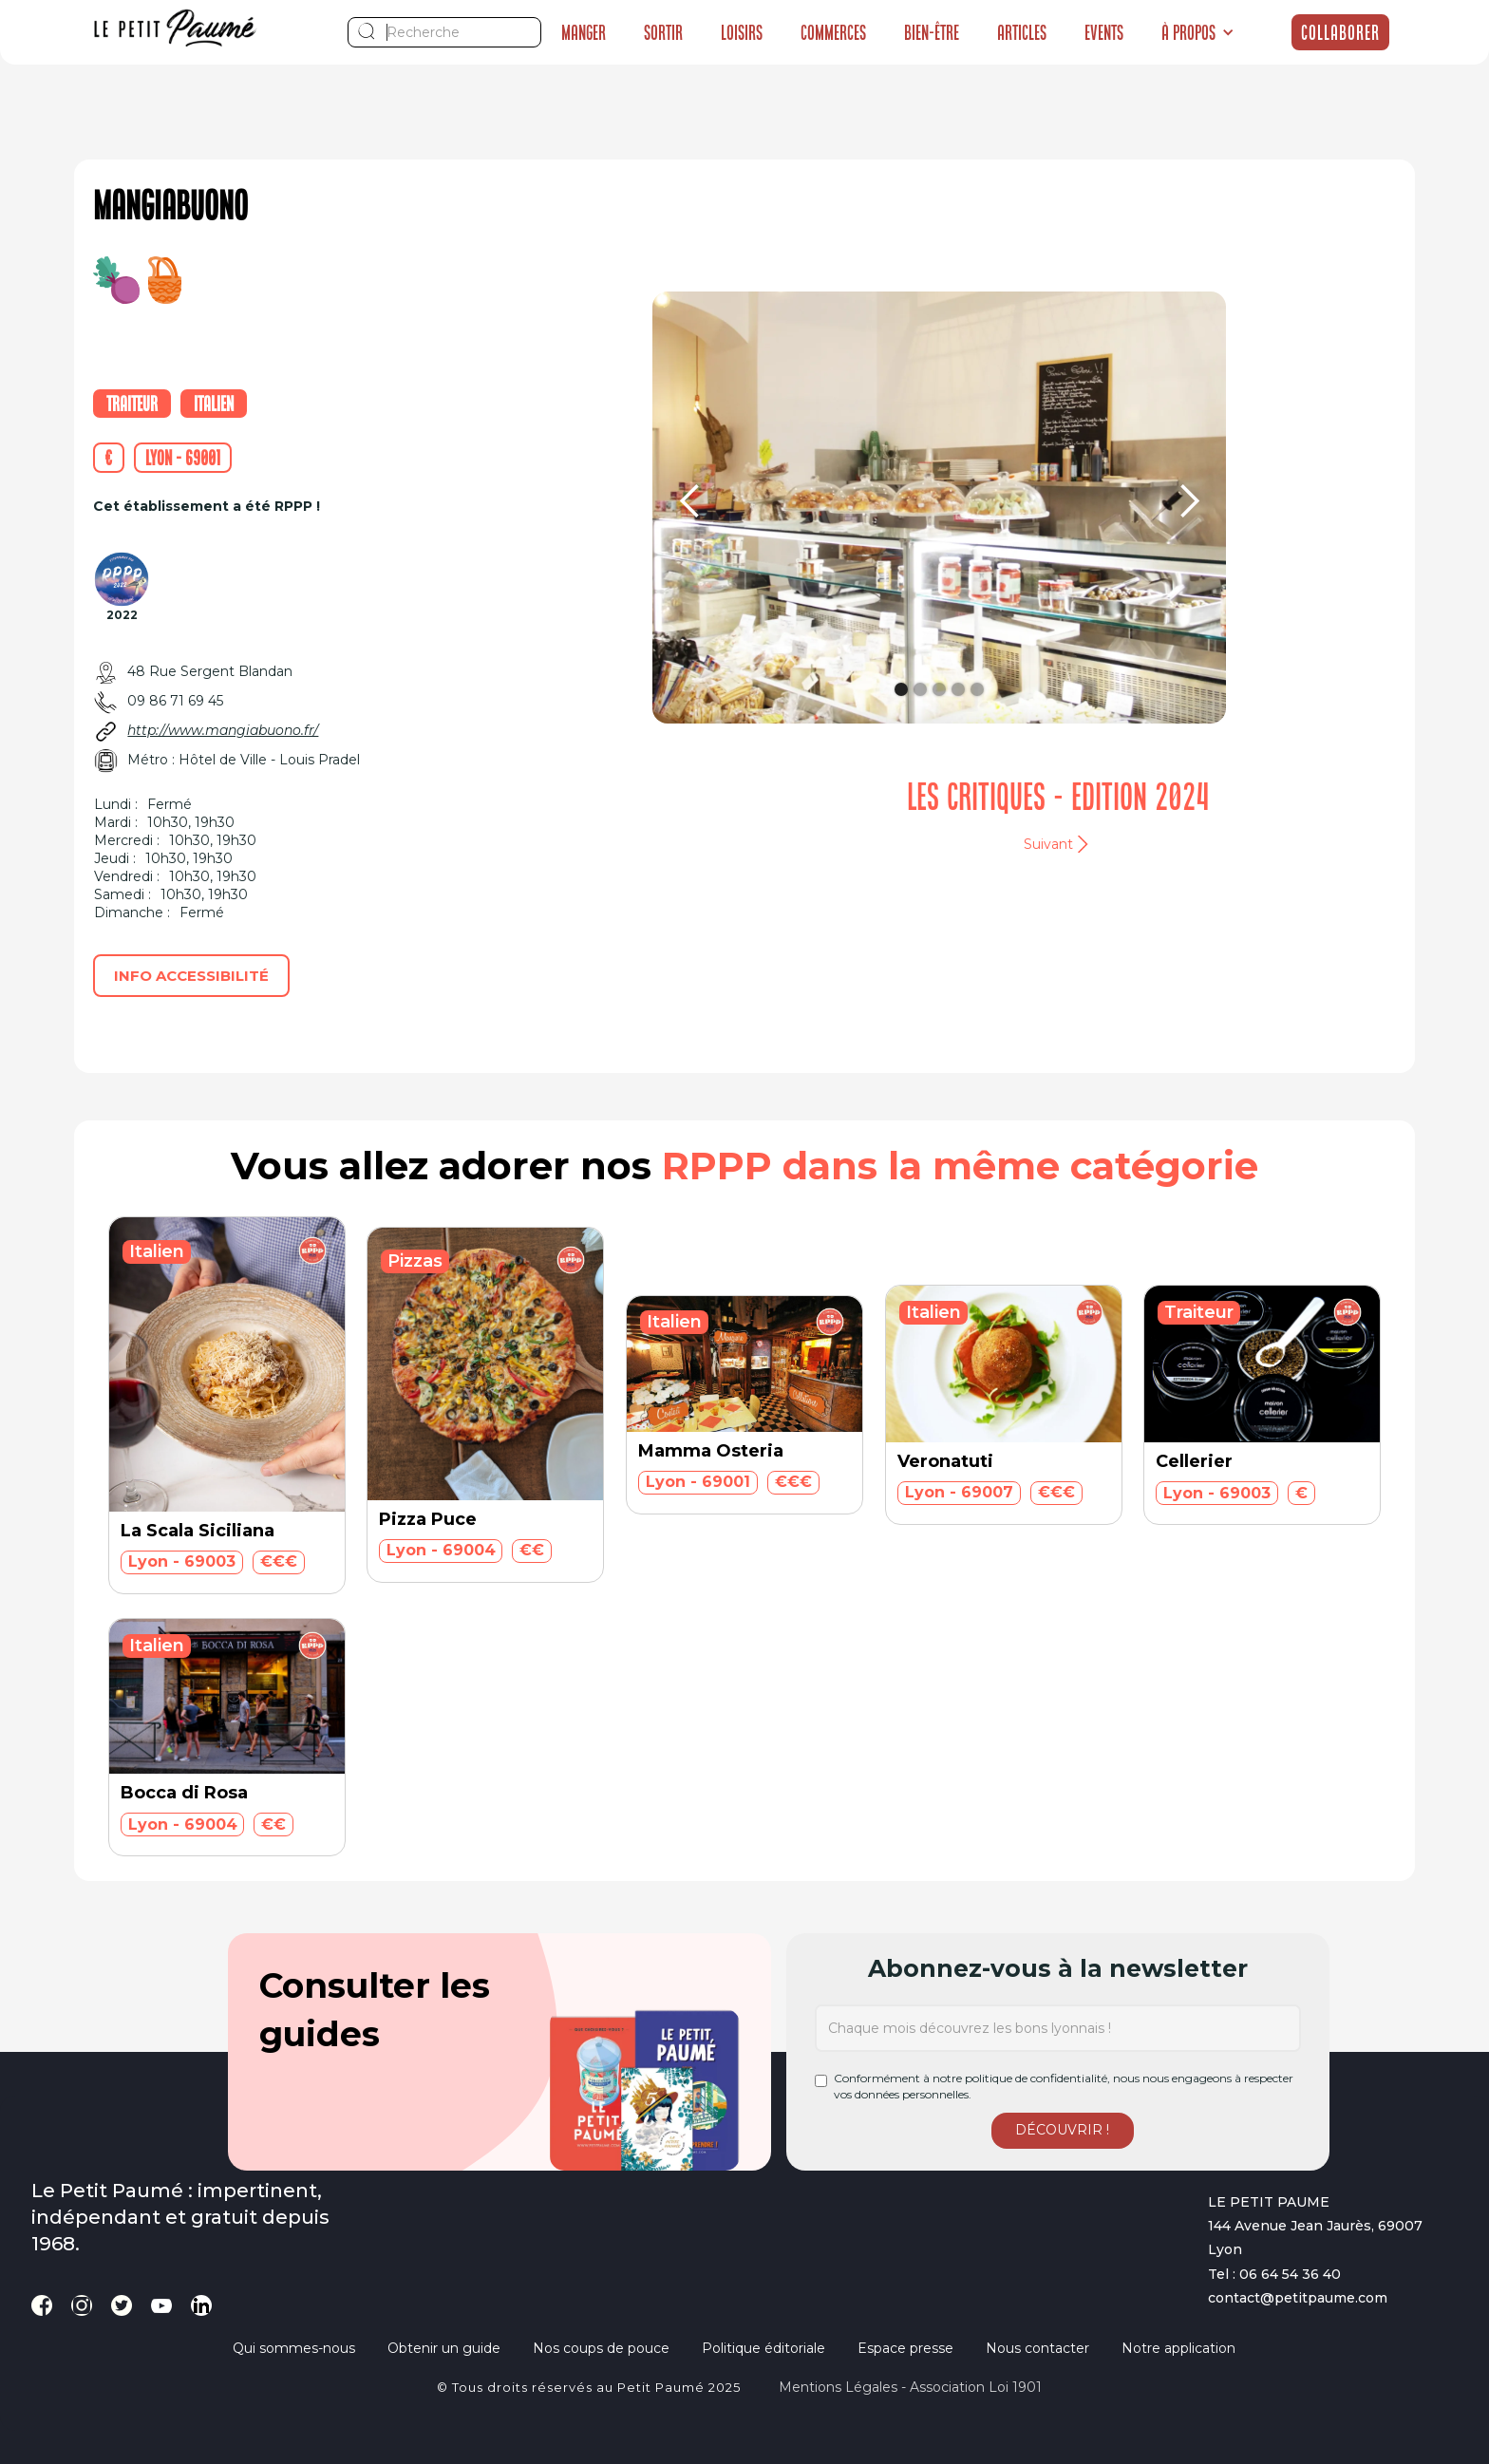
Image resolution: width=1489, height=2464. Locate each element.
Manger (583, 32)
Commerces (833, 32)
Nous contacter (1037, 2348)
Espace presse (905, 2348)
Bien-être (931, 32)
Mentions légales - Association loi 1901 (910, 2387)
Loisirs (742, 32)
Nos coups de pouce (601, 2348)
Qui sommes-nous (294, 2348)
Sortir (663, 32)
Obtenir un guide (443, 2348)
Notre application (1178, 2348)
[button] (1197, 32)
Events (1103, 32)
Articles (1021, 32)
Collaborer (1340, 32)
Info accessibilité (191, 976)
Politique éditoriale (763, 2348)
